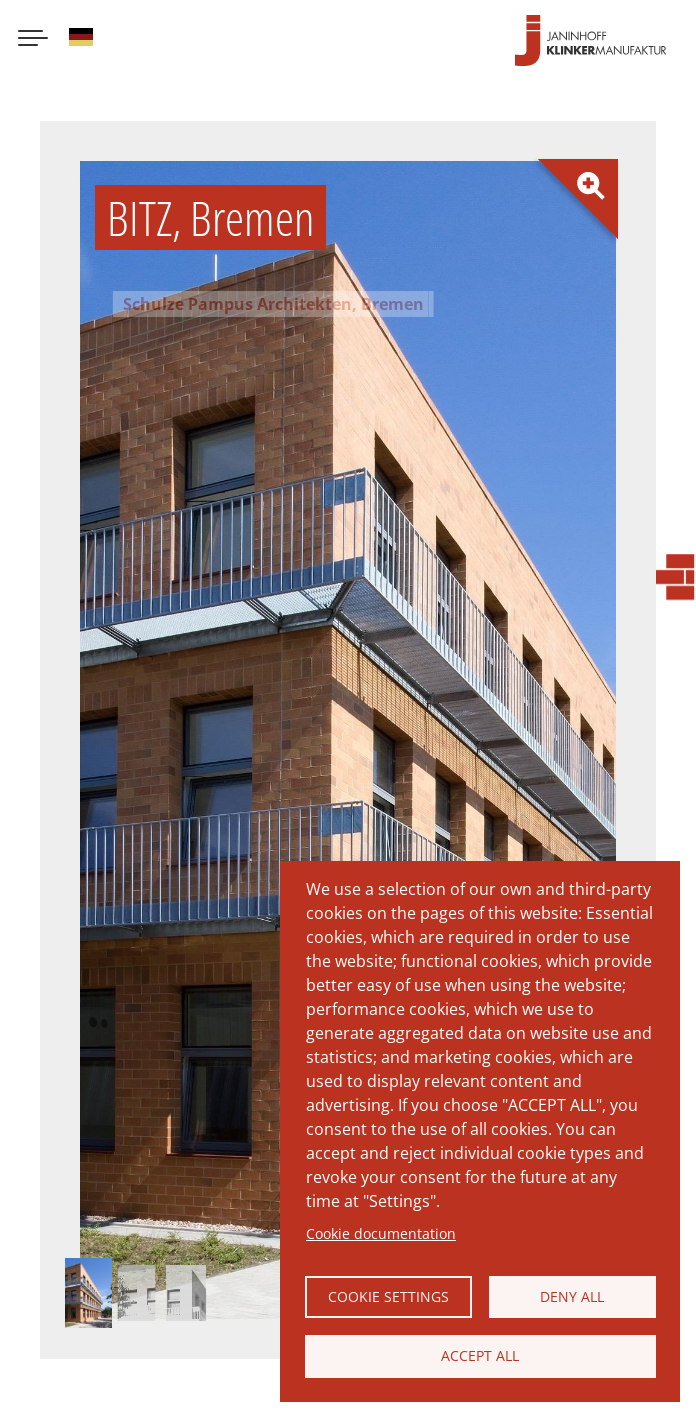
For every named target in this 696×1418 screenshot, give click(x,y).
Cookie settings (388, 1287)
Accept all (480, 1352)
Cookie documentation (381, 1222)
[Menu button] (33, 50)
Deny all (572, 1287)
